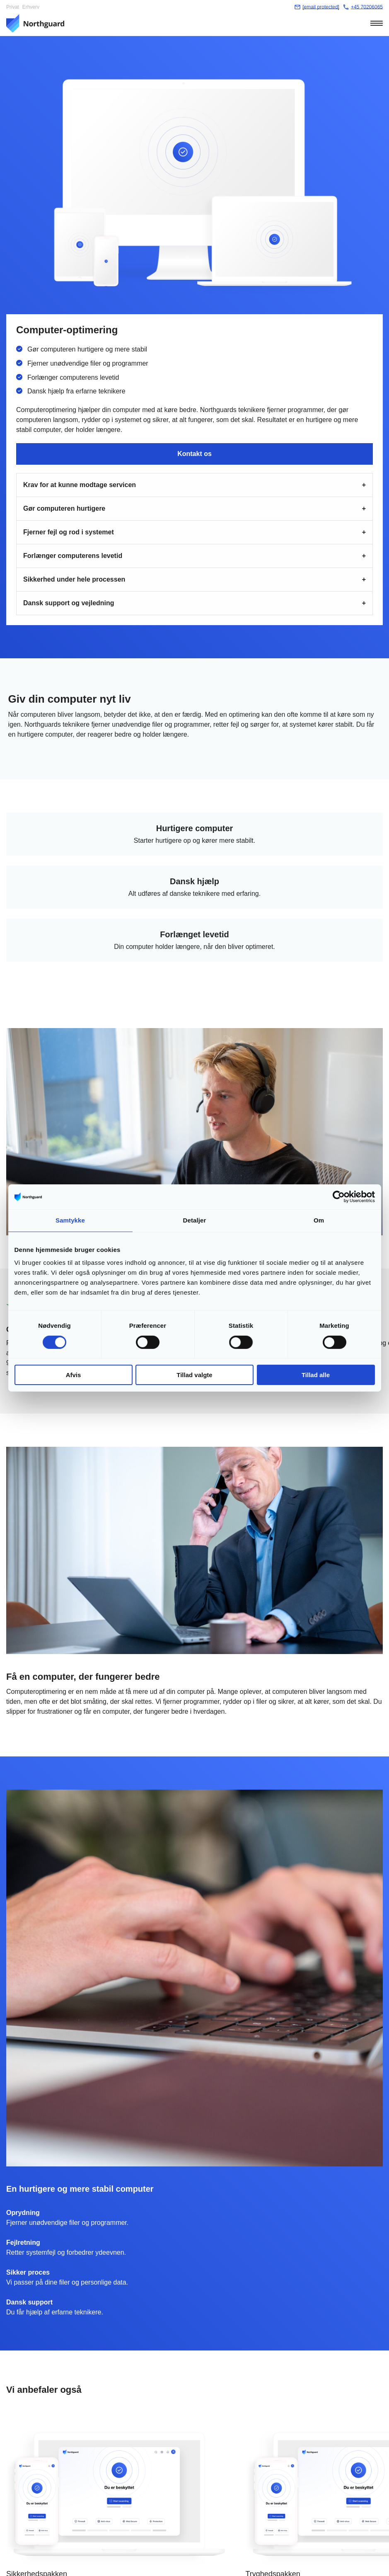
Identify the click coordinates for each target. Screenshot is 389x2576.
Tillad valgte (194, 1374)
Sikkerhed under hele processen (74, 579)
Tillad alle (316, 1374)
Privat (12, 7)
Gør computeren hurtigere (64, 508)
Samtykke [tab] (70, 1220)
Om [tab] (319, 1220)
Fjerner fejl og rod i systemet (68, 532)
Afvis (73, 1374)
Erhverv (30, 7)
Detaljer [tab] (194, 1220)
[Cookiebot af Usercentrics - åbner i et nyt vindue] (338, 1197)
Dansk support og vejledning (68, 602)
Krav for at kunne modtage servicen (79, 484)
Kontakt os (194, 453)
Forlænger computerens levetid (72, 555)
